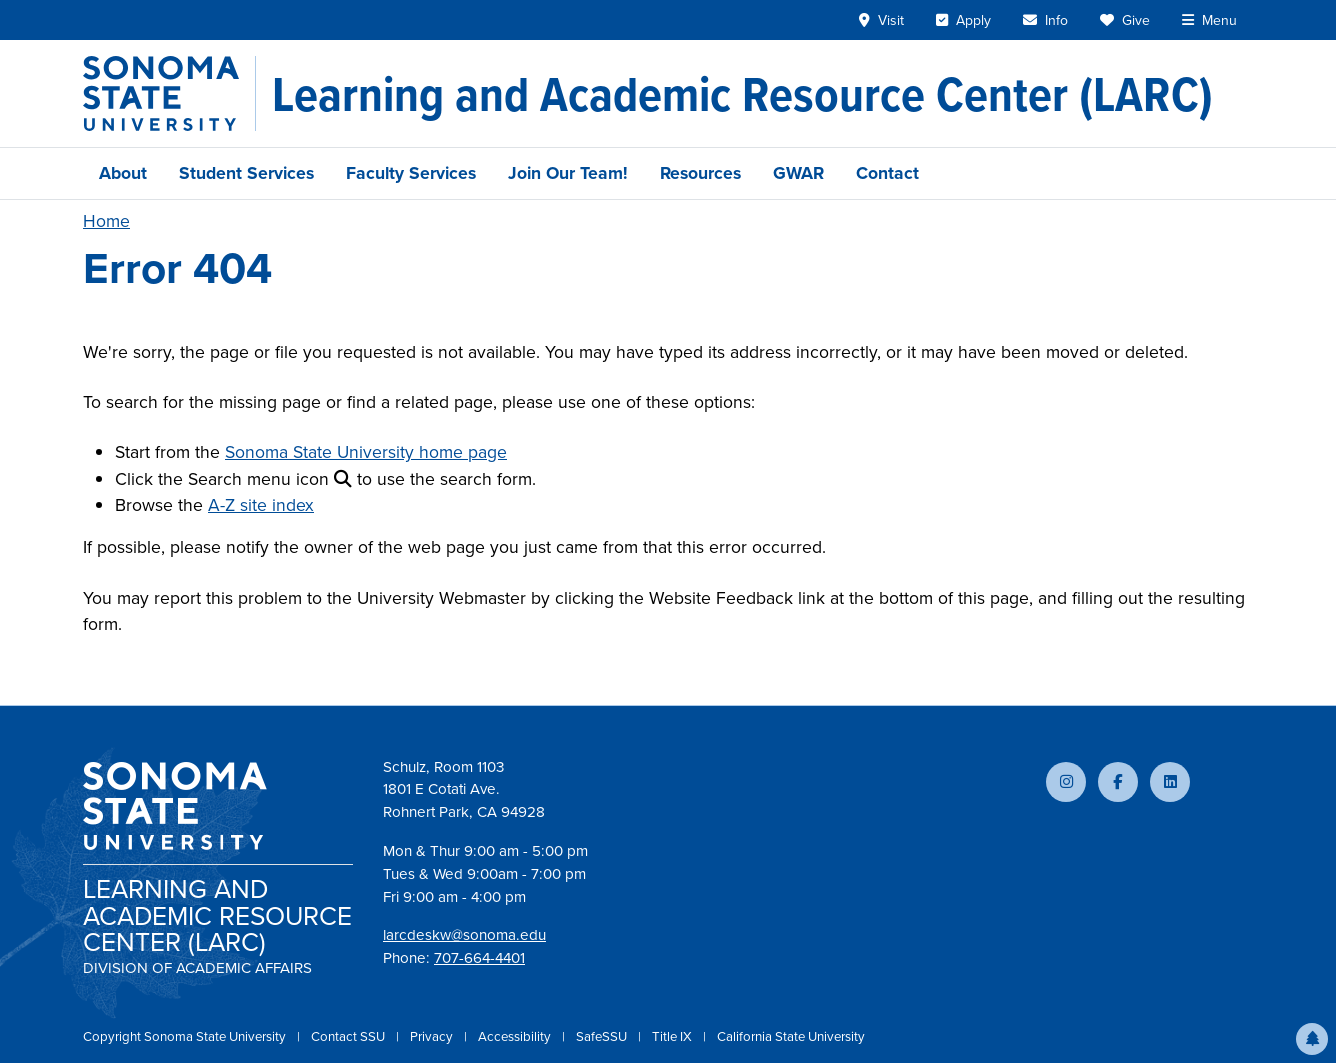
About (123, 173)
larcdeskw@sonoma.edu (464, 935)
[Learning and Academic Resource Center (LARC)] (742, 94)
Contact (887, 173)
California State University (791, 1036)
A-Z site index (261, 505)
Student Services (246, 173)
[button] (1312, 1039)
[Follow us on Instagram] (1066, 782)
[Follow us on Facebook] (1118, 782)
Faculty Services (411, 173)
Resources (700, 173)
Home (106, 221)
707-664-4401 (479, 958)
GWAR (798, 173)
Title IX (673, 1036)
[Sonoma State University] (169, 93)
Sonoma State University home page (366, 452)
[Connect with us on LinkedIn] (1170, 782)
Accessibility (516, 1036)
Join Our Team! (568, 173)
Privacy (433, 1036)
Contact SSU (349, 1036)
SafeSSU (603, 1036)
